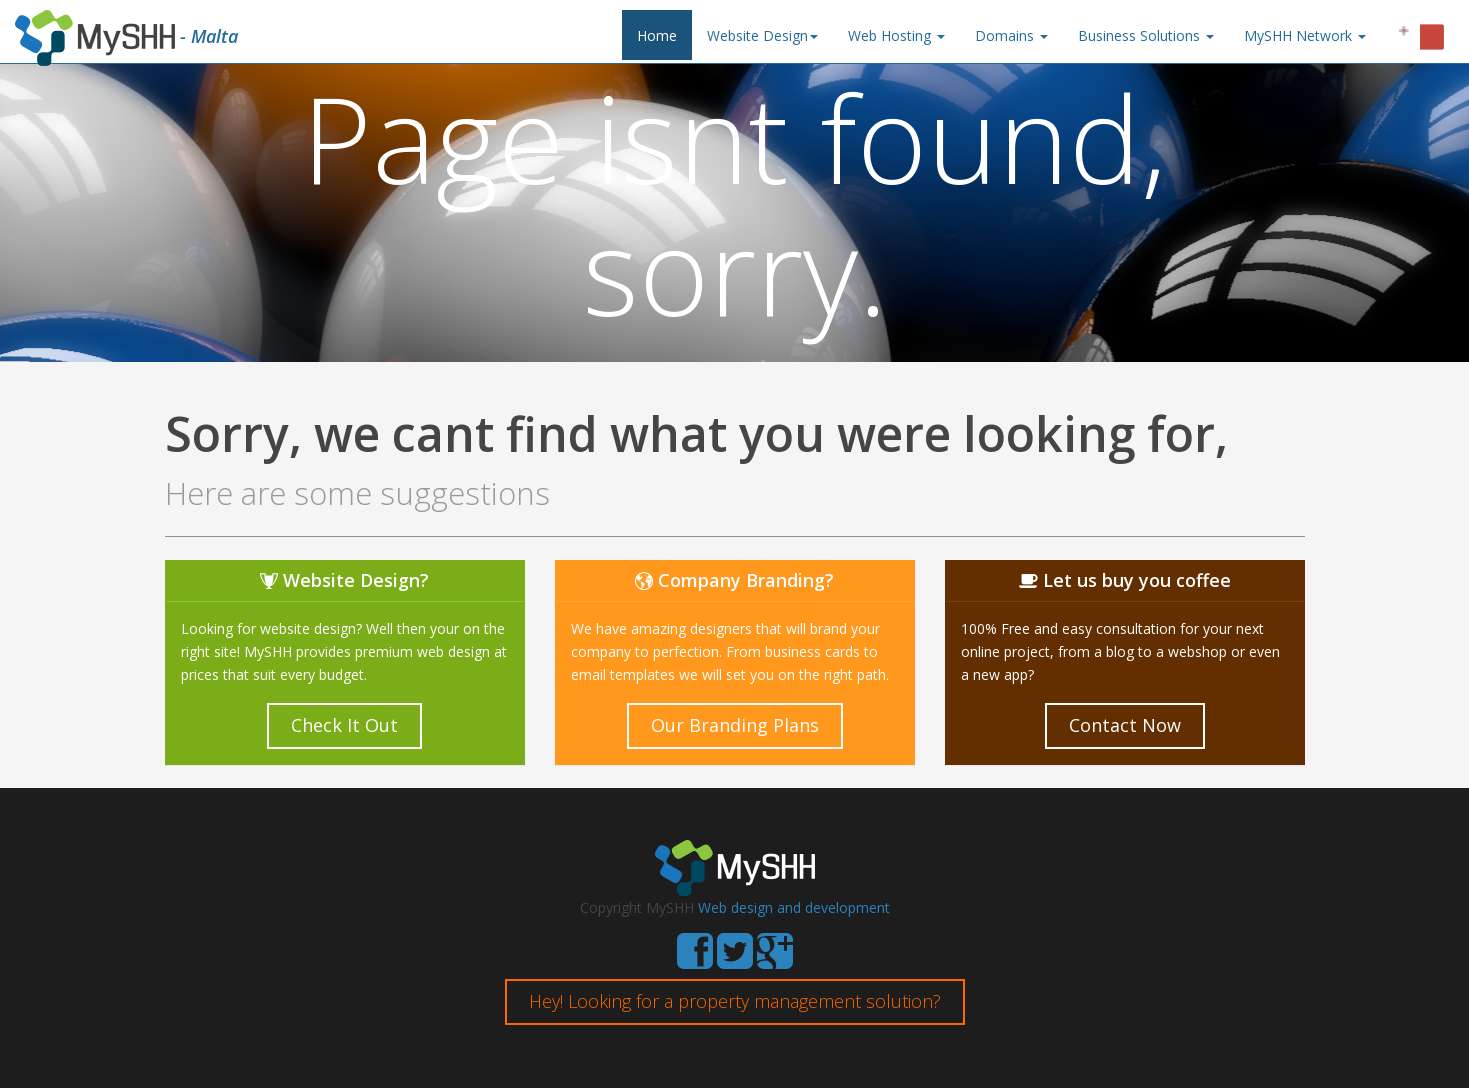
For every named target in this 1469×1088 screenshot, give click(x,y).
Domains (1011, 35)
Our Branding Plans (735, 725)
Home (657, 35)
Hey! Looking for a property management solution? (735, 1001)
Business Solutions (1146, 35)
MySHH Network (1305, 35)
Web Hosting (896, 35)
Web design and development (794, 907)
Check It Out (344, 725)
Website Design (762, 35)
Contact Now (1125, 725)
